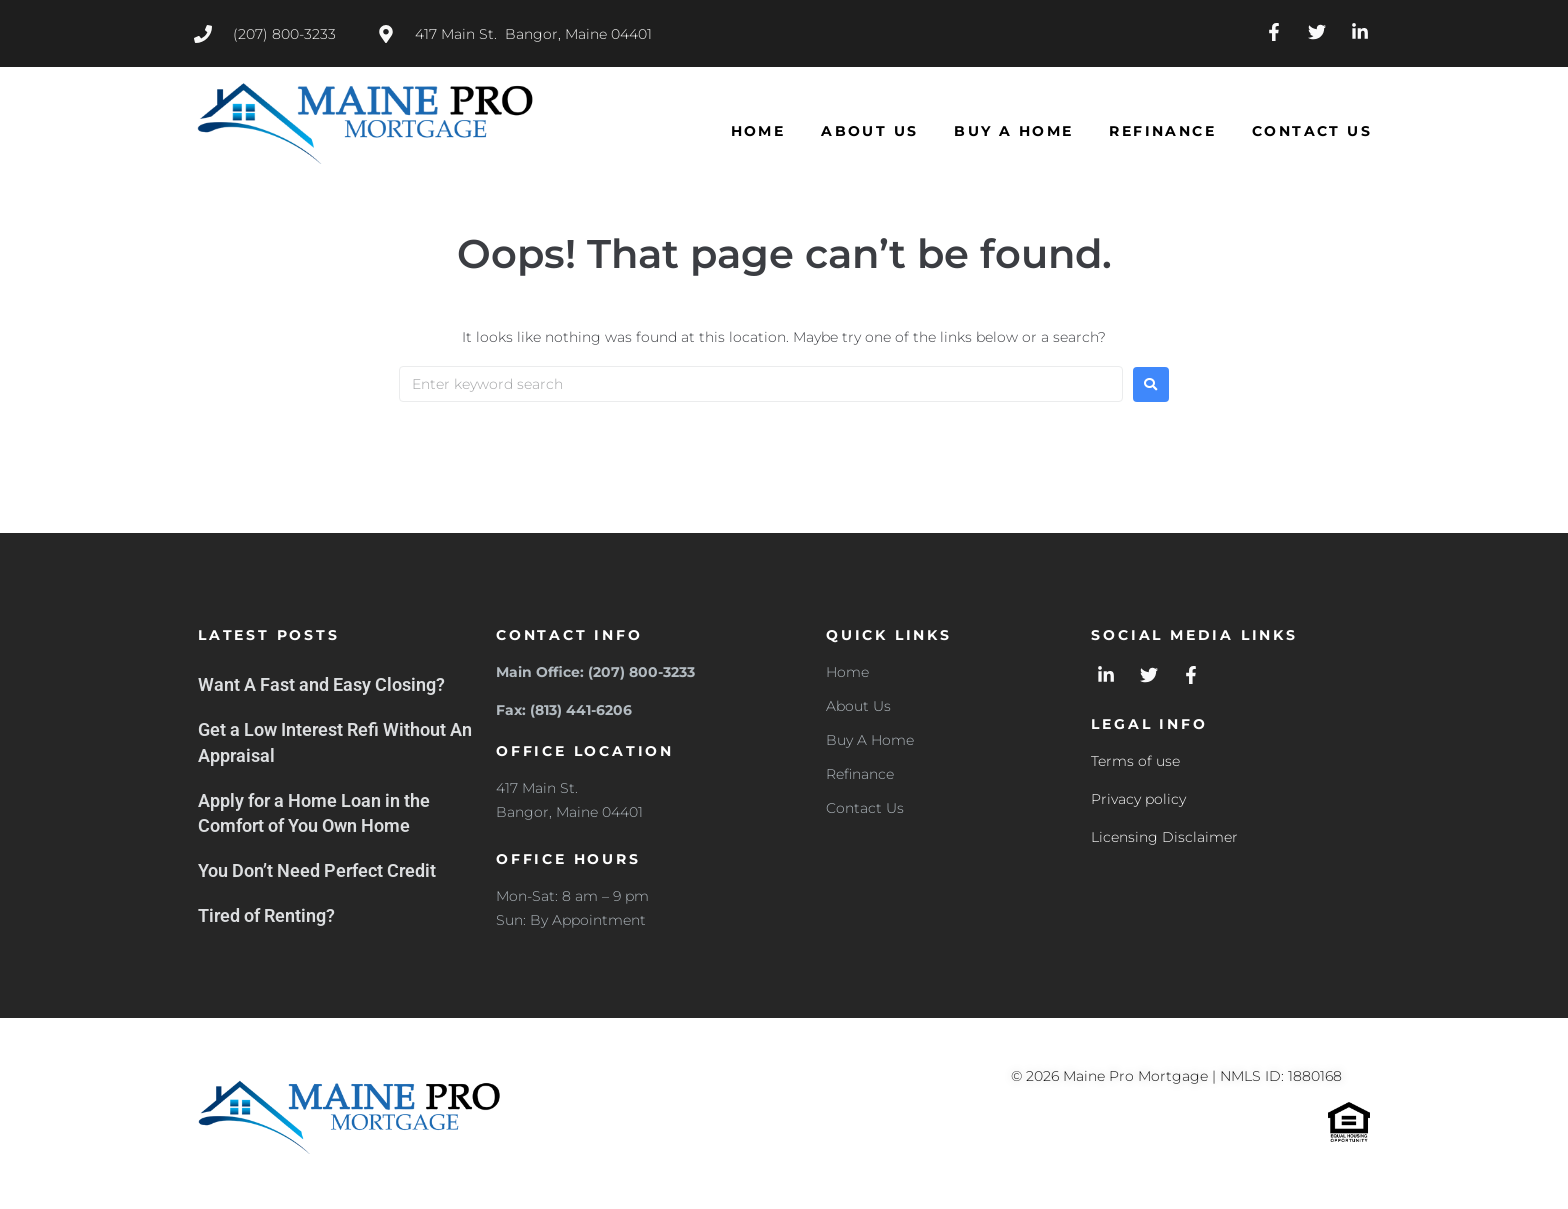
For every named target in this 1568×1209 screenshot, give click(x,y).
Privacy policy (1138, 799)
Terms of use (1135, 761)
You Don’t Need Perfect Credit (317, 870)
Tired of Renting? (266, 915)
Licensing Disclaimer (1164, 837)
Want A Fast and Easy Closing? (321, 684)
